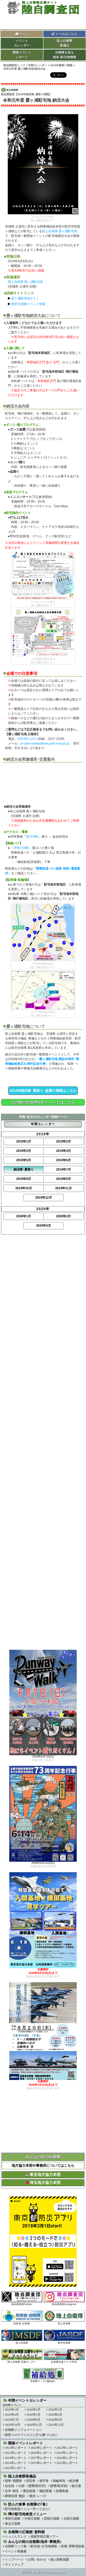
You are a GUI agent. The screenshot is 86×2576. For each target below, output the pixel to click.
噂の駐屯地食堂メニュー (27, 2514)
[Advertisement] (43, 1383)
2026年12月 (56, 2424)
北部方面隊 (71, 2518)
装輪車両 (59, 2480)
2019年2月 (63, 1141)
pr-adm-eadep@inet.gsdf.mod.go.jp (45, 743)
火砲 (21, 2486)
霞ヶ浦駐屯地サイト (25, 298)
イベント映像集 (16, 2551)
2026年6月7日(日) (43, 1757)
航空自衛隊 (64, 2337)
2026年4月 (12, 2414)
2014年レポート (16, 2463)
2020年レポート (41, 2452)
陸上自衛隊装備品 (64, 43)
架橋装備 (62, 2491)
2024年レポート (16, 2447)
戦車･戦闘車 (13, 2480)
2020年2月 (63, 1216)
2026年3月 (55, 2409)
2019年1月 (23, 1141)
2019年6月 (63, 1160)
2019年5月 (23, 1160)
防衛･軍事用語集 (72, 2546)
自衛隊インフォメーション (23, 2429)
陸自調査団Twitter (21, 2298)
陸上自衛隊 (64, 2317)
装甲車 (44, 2480)
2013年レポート (41, 2463)
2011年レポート (15, 2468)
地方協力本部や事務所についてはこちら (43, 2166)
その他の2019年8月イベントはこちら (43, 1102)
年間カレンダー (43, 1124)
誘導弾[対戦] (59, 2486)
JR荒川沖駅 (21, 848)
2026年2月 (33, 2409)
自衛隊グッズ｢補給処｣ (43, 2375)
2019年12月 (43, 1197)
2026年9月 (55, 2419)
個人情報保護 (59, 2559)
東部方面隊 (12, 2518)
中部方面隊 (32, 2518)
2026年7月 (12, 2419)
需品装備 (29, 2491)
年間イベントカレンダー (27, 2400)
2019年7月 (63, 1169)
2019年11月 (63, 1188)
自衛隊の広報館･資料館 (26, 2532)
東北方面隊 (12, 2523)
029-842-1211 (27, 738)
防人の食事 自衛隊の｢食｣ (27, 2504)
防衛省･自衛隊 (21, 2317)
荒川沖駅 (32, 836)
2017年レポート (41, 2458)
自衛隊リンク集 (16, 2546)
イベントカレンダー (22, 43)
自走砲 (9, 2486)
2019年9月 (63, 1178)
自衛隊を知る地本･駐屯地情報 (64, 55)
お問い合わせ (37, 2559)
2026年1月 (12, 2409)
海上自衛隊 (21, 2337)
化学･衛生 (12, 2491)
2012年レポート (67, 2463)
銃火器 (76, 2486)
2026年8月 (33, 2419)
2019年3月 (23, 1150)
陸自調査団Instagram (64, 2298)
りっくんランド (16, 2536)
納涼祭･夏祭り (24, 1169)
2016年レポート (67, 2458)
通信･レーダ (37, 2496)
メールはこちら (64, 34)
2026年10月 (12, 2424)
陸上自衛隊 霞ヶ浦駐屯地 (59, 231)
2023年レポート (41, 2447)
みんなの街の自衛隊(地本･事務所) (34, 2542)
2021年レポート (16, 2452)
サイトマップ (14, 2564)
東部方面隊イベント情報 (28, 304)
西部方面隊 (51, 2518)
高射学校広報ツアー (44, 2536)
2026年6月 (55, 2414)
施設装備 (45, 2491)
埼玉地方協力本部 (43, 2182)
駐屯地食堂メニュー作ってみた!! (27, 2509)
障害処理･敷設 (15, 2496)
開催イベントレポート (22, 55)
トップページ (14, 2559)
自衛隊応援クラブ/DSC (64, 2356)
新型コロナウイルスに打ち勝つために (31, 2435)
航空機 (73, 2480)
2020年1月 (23, 1216)
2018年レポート (16, 2458)
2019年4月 (63, 1150)
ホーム (23, 34)
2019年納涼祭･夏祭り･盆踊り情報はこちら (43, 1091)
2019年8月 (23, 1178)
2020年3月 (43, 1225)
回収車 (30, 2480)
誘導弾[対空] (37, 2486)
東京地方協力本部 (43, 2174)
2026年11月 (34, 2424)
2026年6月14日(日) (43, 1863)
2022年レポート (67, 2447)
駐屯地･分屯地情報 (44, 2546)
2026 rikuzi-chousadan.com (44, 2572)
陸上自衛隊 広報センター (21, 2356)
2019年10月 (23, 1188)
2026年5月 (33, 2414)
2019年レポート (67, 2452)
